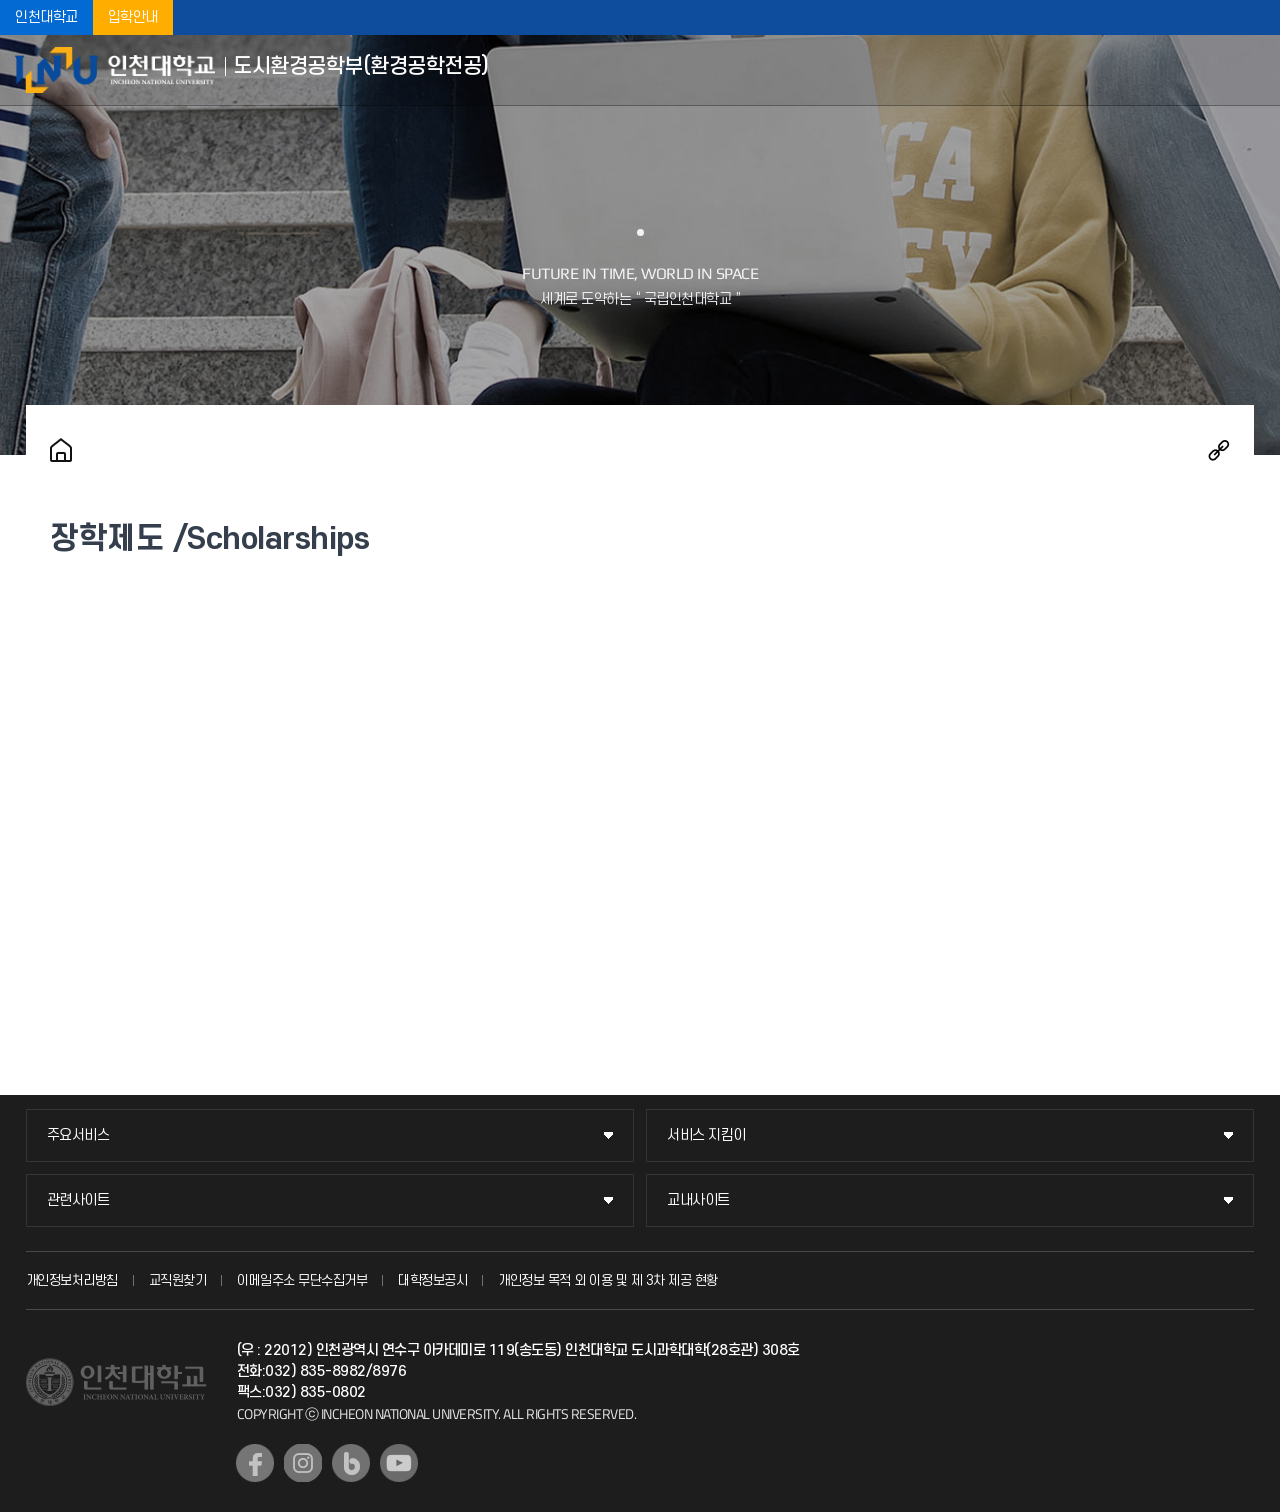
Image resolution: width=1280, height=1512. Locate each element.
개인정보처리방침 (72, 1280)
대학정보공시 (432, 1280)
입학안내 (133, 17)
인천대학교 (46, 17)
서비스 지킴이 (706, 1135)
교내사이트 (698, 1200)
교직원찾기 (178, 1280)
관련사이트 (78, 1200)
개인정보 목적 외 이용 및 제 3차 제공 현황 (608, 1280)
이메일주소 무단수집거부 (302, 1280)
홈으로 (61, 450)
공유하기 (1219, 450)
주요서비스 (78, 1135)
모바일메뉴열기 (1250, 70)
